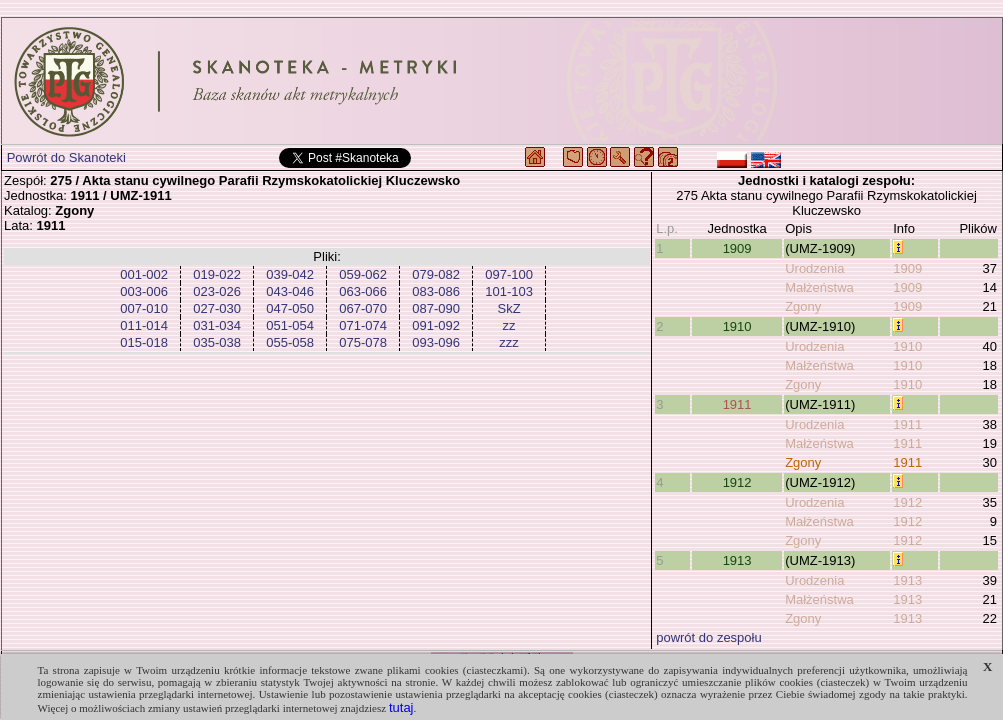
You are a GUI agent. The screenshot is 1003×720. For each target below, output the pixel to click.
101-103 (509, 291)
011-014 (144, 325)
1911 (737, 404)
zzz (509, 342)
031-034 (217, 325)
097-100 (509, 274)
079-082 (436, 274)
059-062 (363, 274)
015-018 (144, 342)
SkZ (509, 308)
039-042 (290, 274)
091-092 (436, 325)
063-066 (363, 291)
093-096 (436, 342)
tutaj (401, 707)
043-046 (290, 291)
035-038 (217, 342)
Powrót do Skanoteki (66, 157)
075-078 (363, 342)
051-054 (290, 325)
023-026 (217, 291)
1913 (737, 560)
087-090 (436, 308)
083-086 (436, 291)
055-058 (290, 342)
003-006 (144, 291)
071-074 (363, 325)
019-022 (217, 274)
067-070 (363, 308)
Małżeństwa (819, 287)
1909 (737, 248)
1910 (737, 326)
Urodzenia (814, 268)
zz (509, 325)
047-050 (290, 308)
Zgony (803, 306)
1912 (737, 482)
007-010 (144, 308)
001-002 (144, 274)
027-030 (217, 308)
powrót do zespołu (709, 637)
